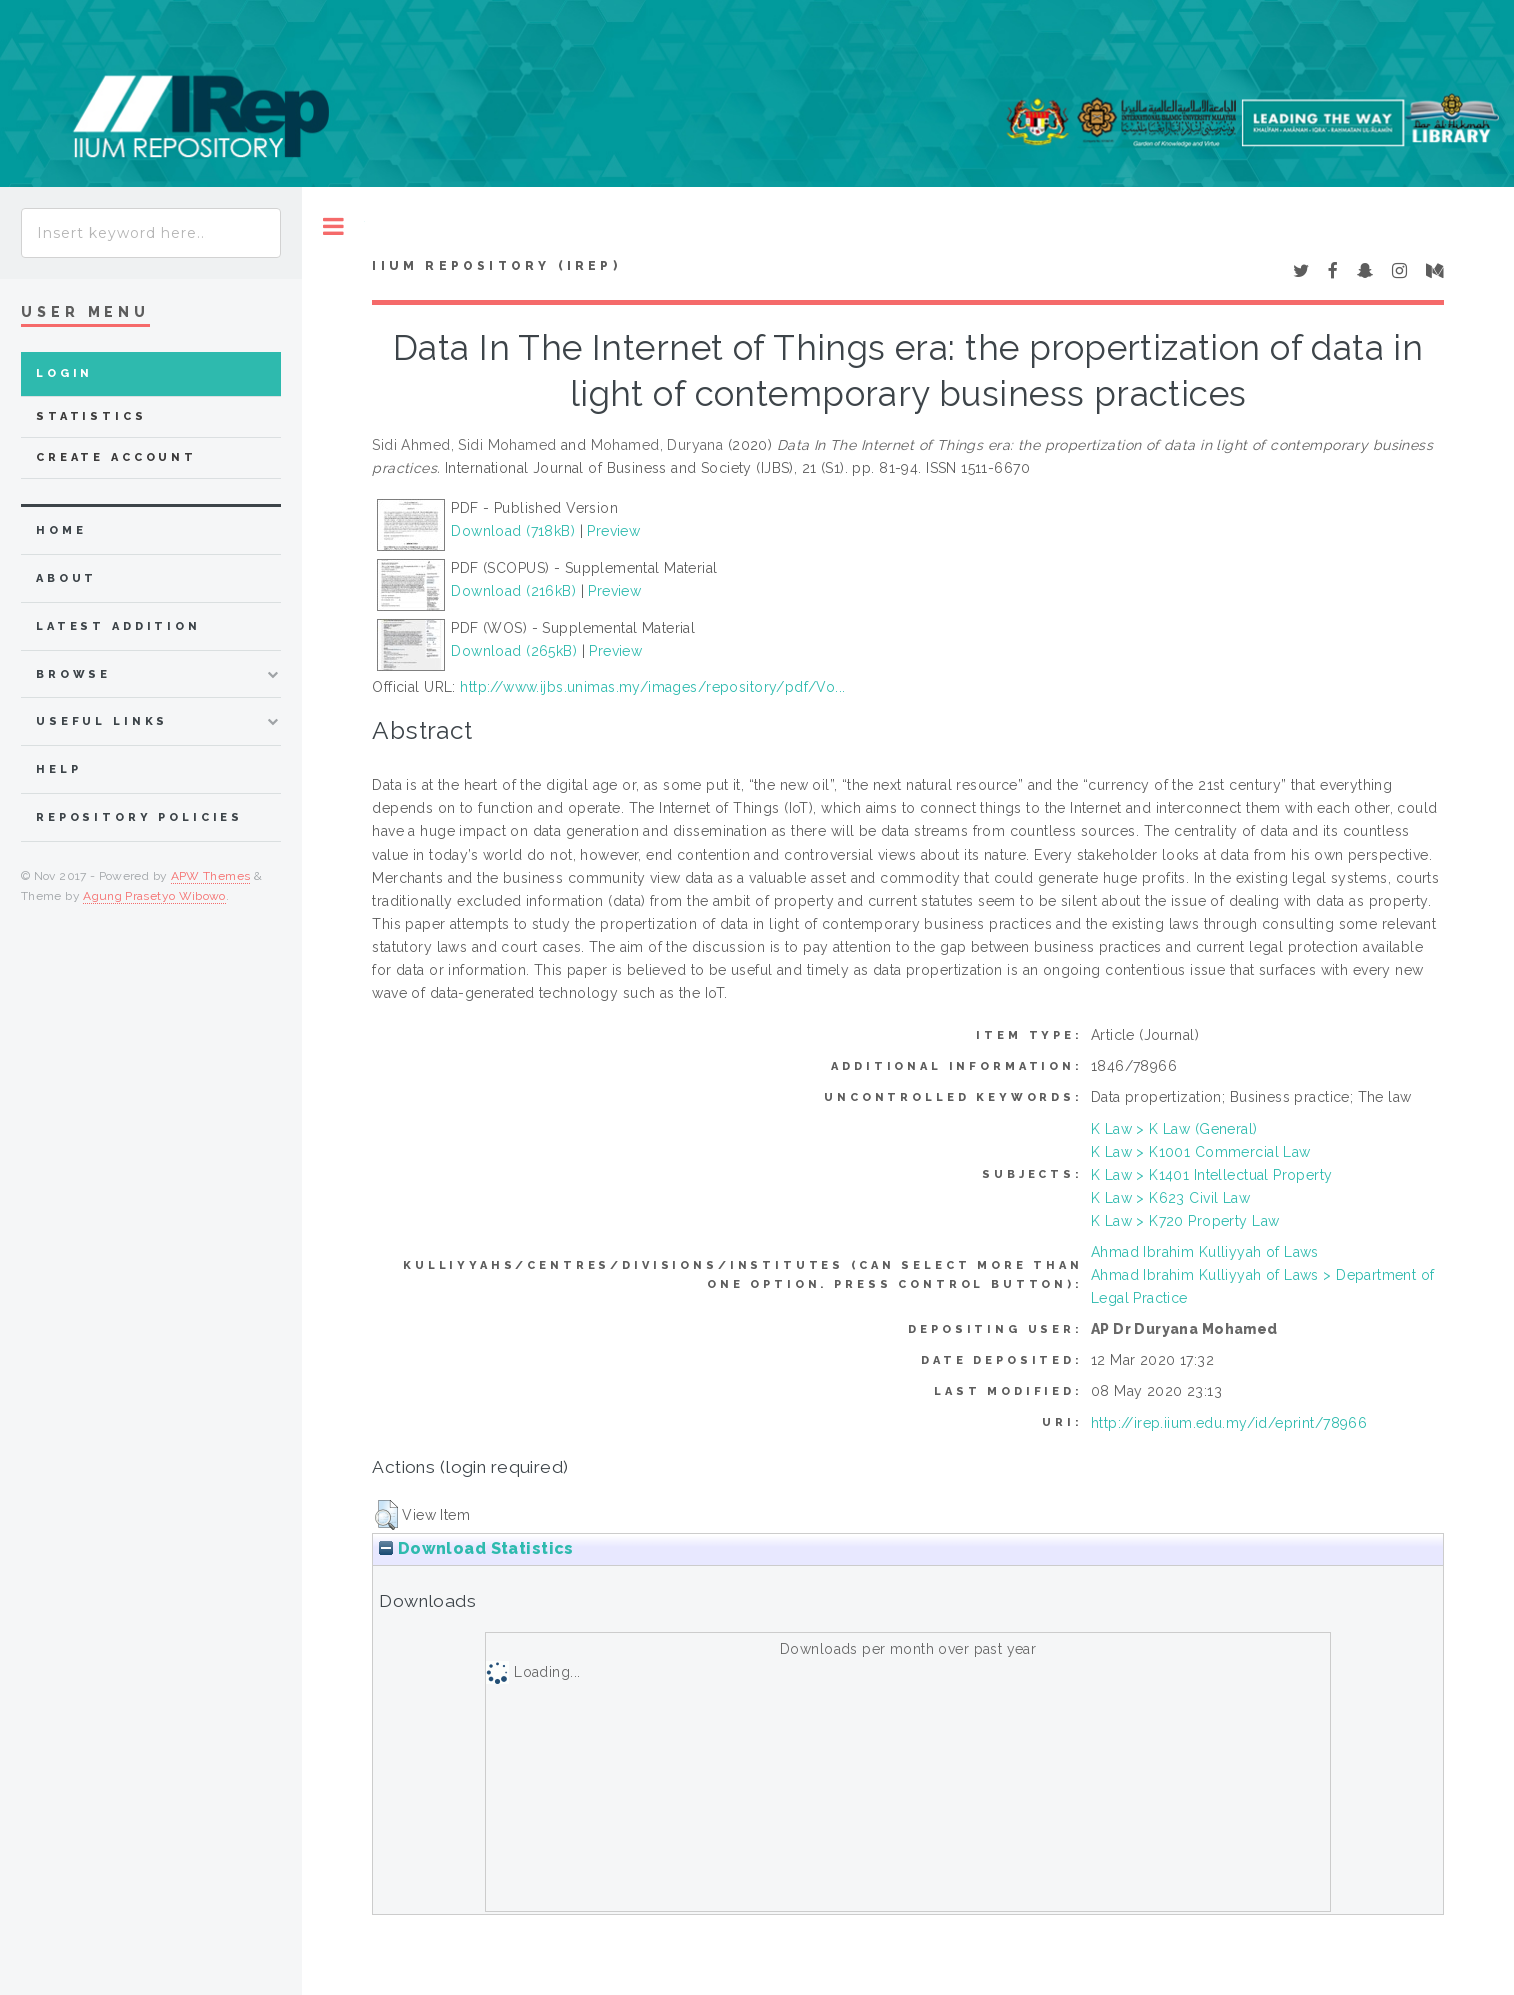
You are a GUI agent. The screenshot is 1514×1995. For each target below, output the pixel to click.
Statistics (91, 416)
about (66, 578)
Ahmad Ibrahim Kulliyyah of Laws (1205, 1252)
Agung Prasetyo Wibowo (154, 896)
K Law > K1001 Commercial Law (1201, 1152)
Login (64, 373)
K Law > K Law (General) (1174, 1129)
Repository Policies (139, 817)
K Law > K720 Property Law (1185, 1221)
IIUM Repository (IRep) (496, 266)
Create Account (116, 457)
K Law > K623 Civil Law (1170, 1198)
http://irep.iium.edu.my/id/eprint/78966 (1229, 1423)
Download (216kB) (513, 591)
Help (58, 769)
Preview (613, 531)
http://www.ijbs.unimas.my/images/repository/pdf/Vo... (652, 687)
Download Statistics (476, 1548)
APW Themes (211, 876)
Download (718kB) (513, 531)
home (61, 530)
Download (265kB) (514, 651)
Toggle (333, 226)
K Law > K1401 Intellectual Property (1212, 1175)
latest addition (118, 626)
